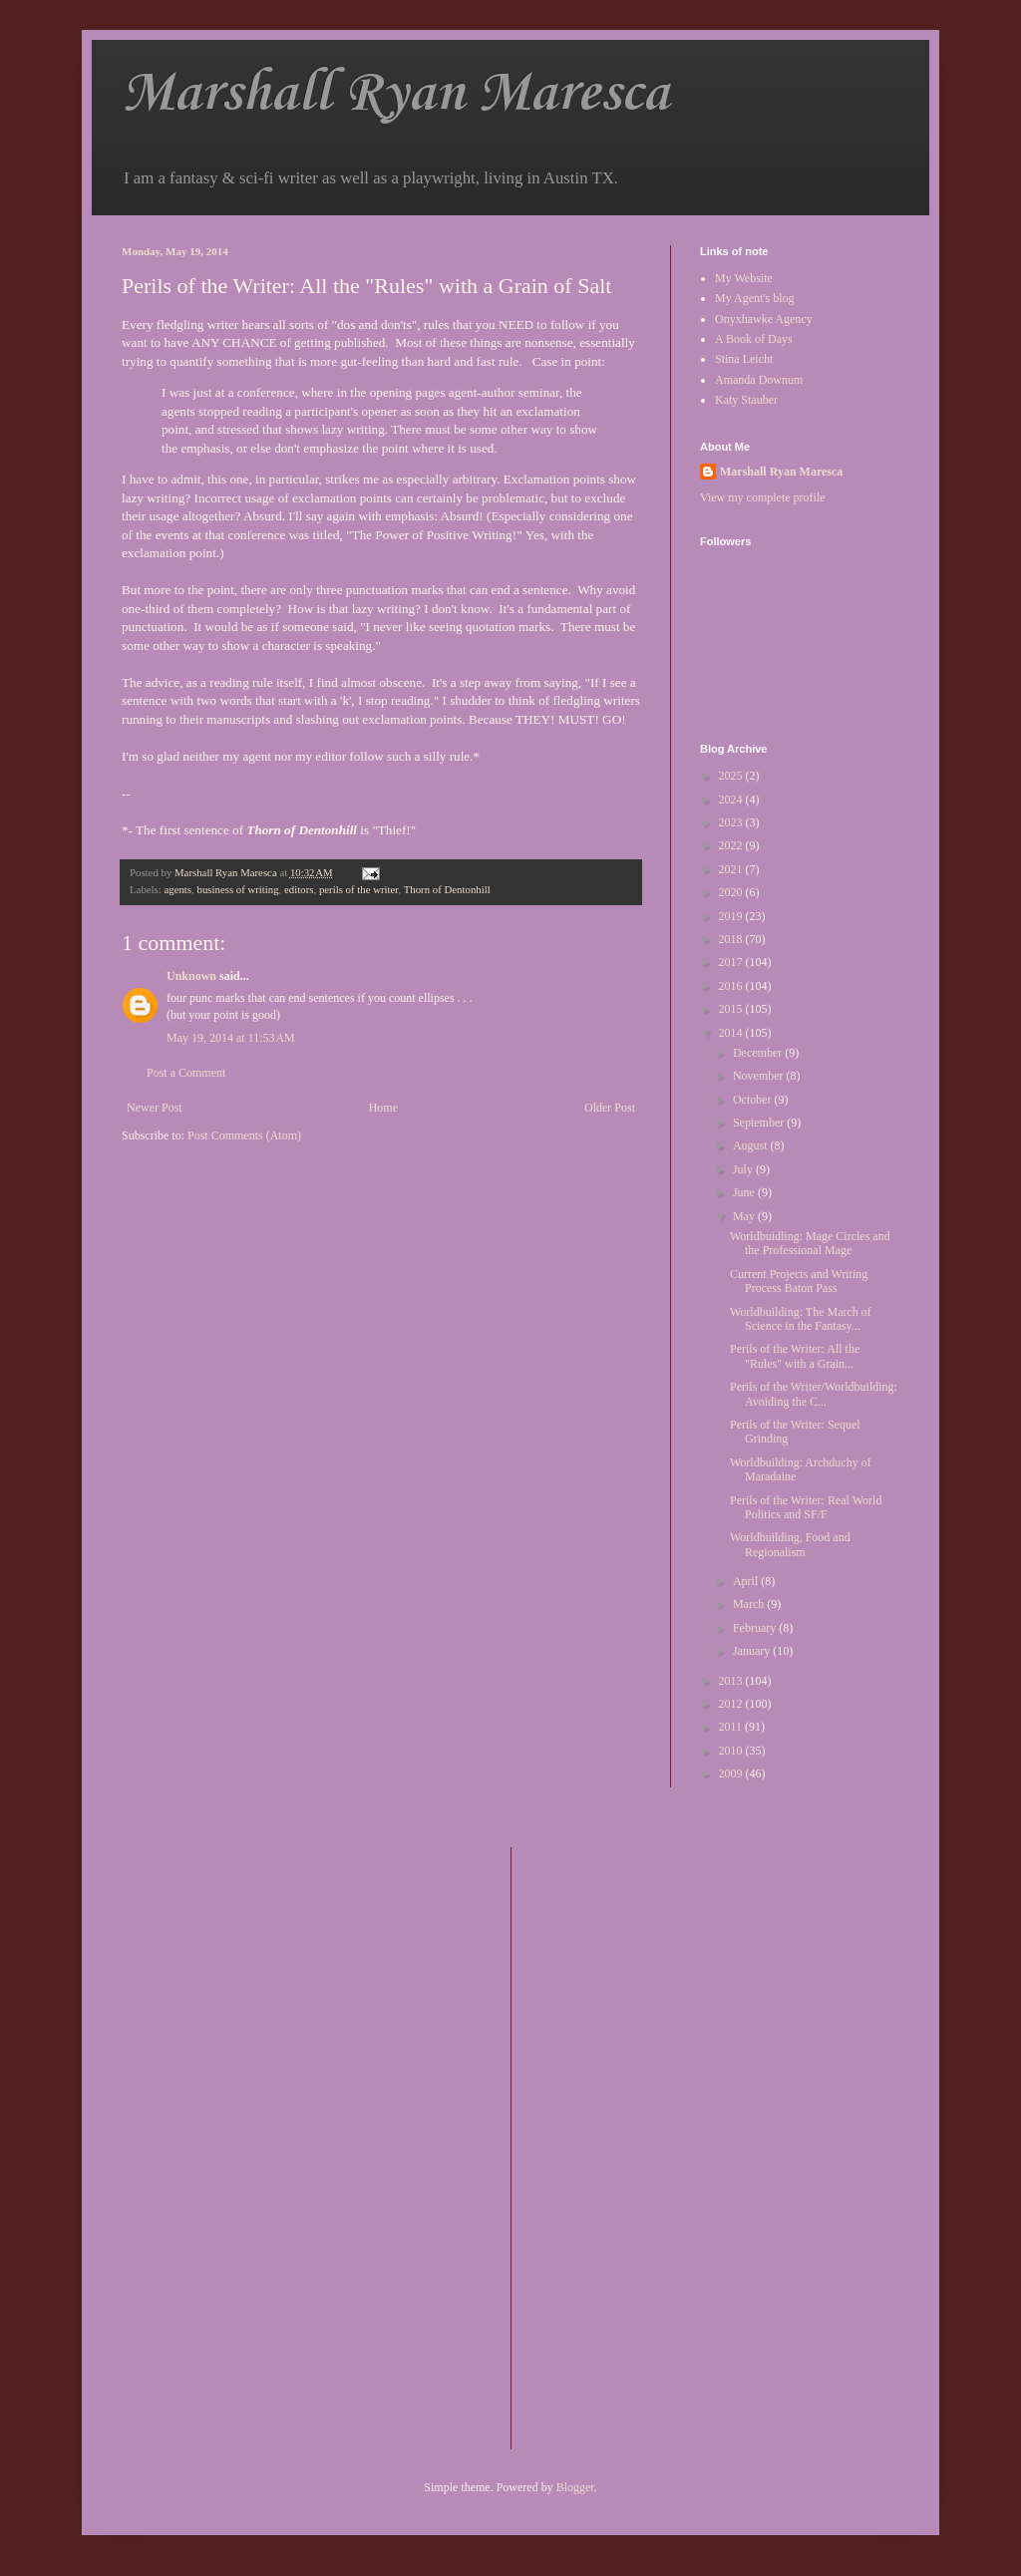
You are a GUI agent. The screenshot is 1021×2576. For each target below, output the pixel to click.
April (747, 1581)
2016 (732, 986)
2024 (732, 799)
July (744, 1169)
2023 (732, 822)
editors (298, 889)
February (756, 1628)
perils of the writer (359, 889)
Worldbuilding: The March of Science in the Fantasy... (800, 1319)
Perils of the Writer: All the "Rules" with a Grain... (794, 1356)
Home (383, 1108)
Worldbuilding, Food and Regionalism (790, 1544)
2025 (732, 776)
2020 (732, 892)
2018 (732, 939)
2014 (732, 1033)
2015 (732, 1009)
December (759, 1053)
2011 (732, 1727)
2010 (732, 1751)
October (754, 1100)
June (745, 1192)
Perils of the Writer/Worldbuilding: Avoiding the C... (813, 1394)
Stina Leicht (744, 359)
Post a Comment (186, 1073)
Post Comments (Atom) (244, 1135)
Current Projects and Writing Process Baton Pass (798, 1281)
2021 (732, 869)
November (760, 1076)
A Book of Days (754, 339)
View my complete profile (763, 497)
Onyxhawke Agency (764, 319)
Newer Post (154, 1108)
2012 (732, 1704)
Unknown (191, 976)
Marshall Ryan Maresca (395, 94)
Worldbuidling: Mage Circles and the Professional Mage (810, 1243)
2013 (732, 1681)
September (760, 1122)
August (752, 1145)
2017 (732, 962)
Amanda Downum (759, 380)
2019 (732, 916)
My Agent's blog (755, 298)
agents (177, 889)
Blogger (575, 2487)
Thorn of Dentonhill (447, 889)
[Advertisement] (606, 2146)
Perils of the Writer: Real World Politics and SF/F (805, 1507)
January (753, 1651)
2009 (732, 1773)
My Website (744, 278)
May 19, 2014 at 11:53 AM (231, 1038)
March (750, 1604)
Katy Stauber (746, 400)
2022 (732, 845)
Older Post (609, 1108)
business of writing (237, 889)
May (745, 1216)
